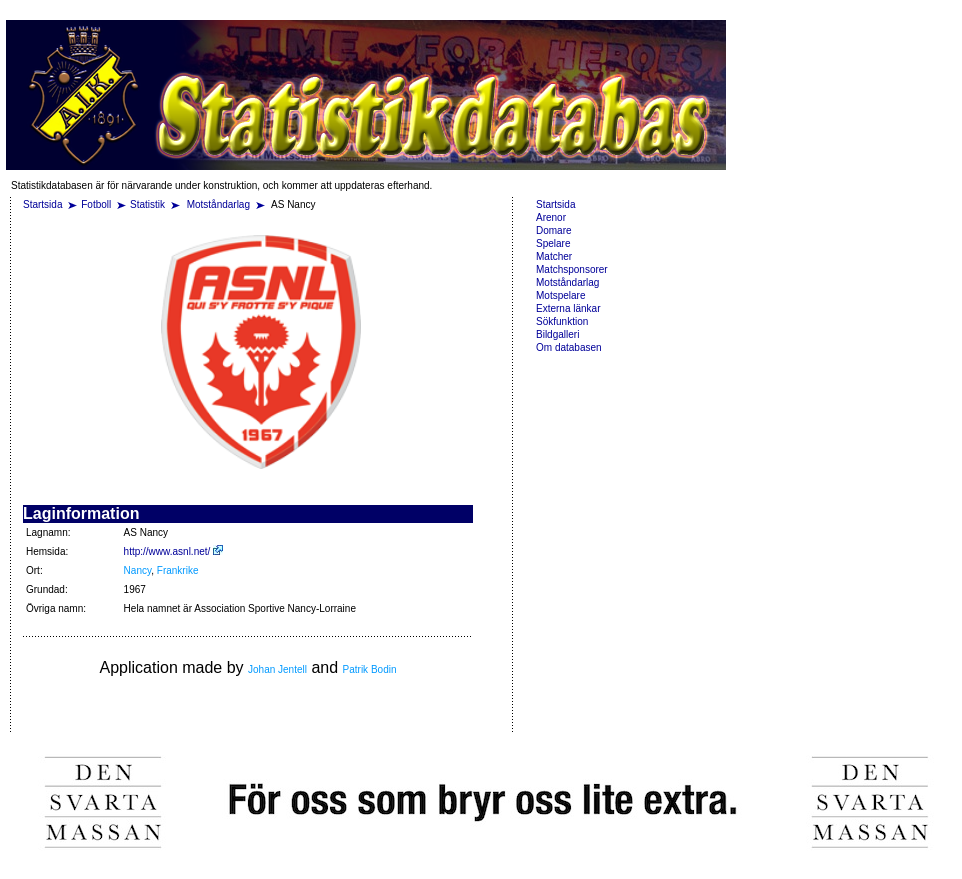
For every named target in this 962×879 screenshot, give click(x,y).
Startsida (42, 204)
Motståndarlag (220, 204)
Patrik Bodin (370, 669)
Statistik (147, 204)
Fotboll (96, 204)
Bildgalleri (557, 334)
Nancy (138, 570)
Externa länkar (568, 308)
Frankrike (178, 570)
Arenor (551, 217)
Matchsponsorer (572, 269)
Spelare (553, 243)
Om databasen (569, 347)
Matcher (554, 256)
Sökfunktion (562, 321)
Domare (554, 230)
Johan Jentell (277, 669)
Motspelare (560, 295)
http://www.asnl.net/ (174, 551)
